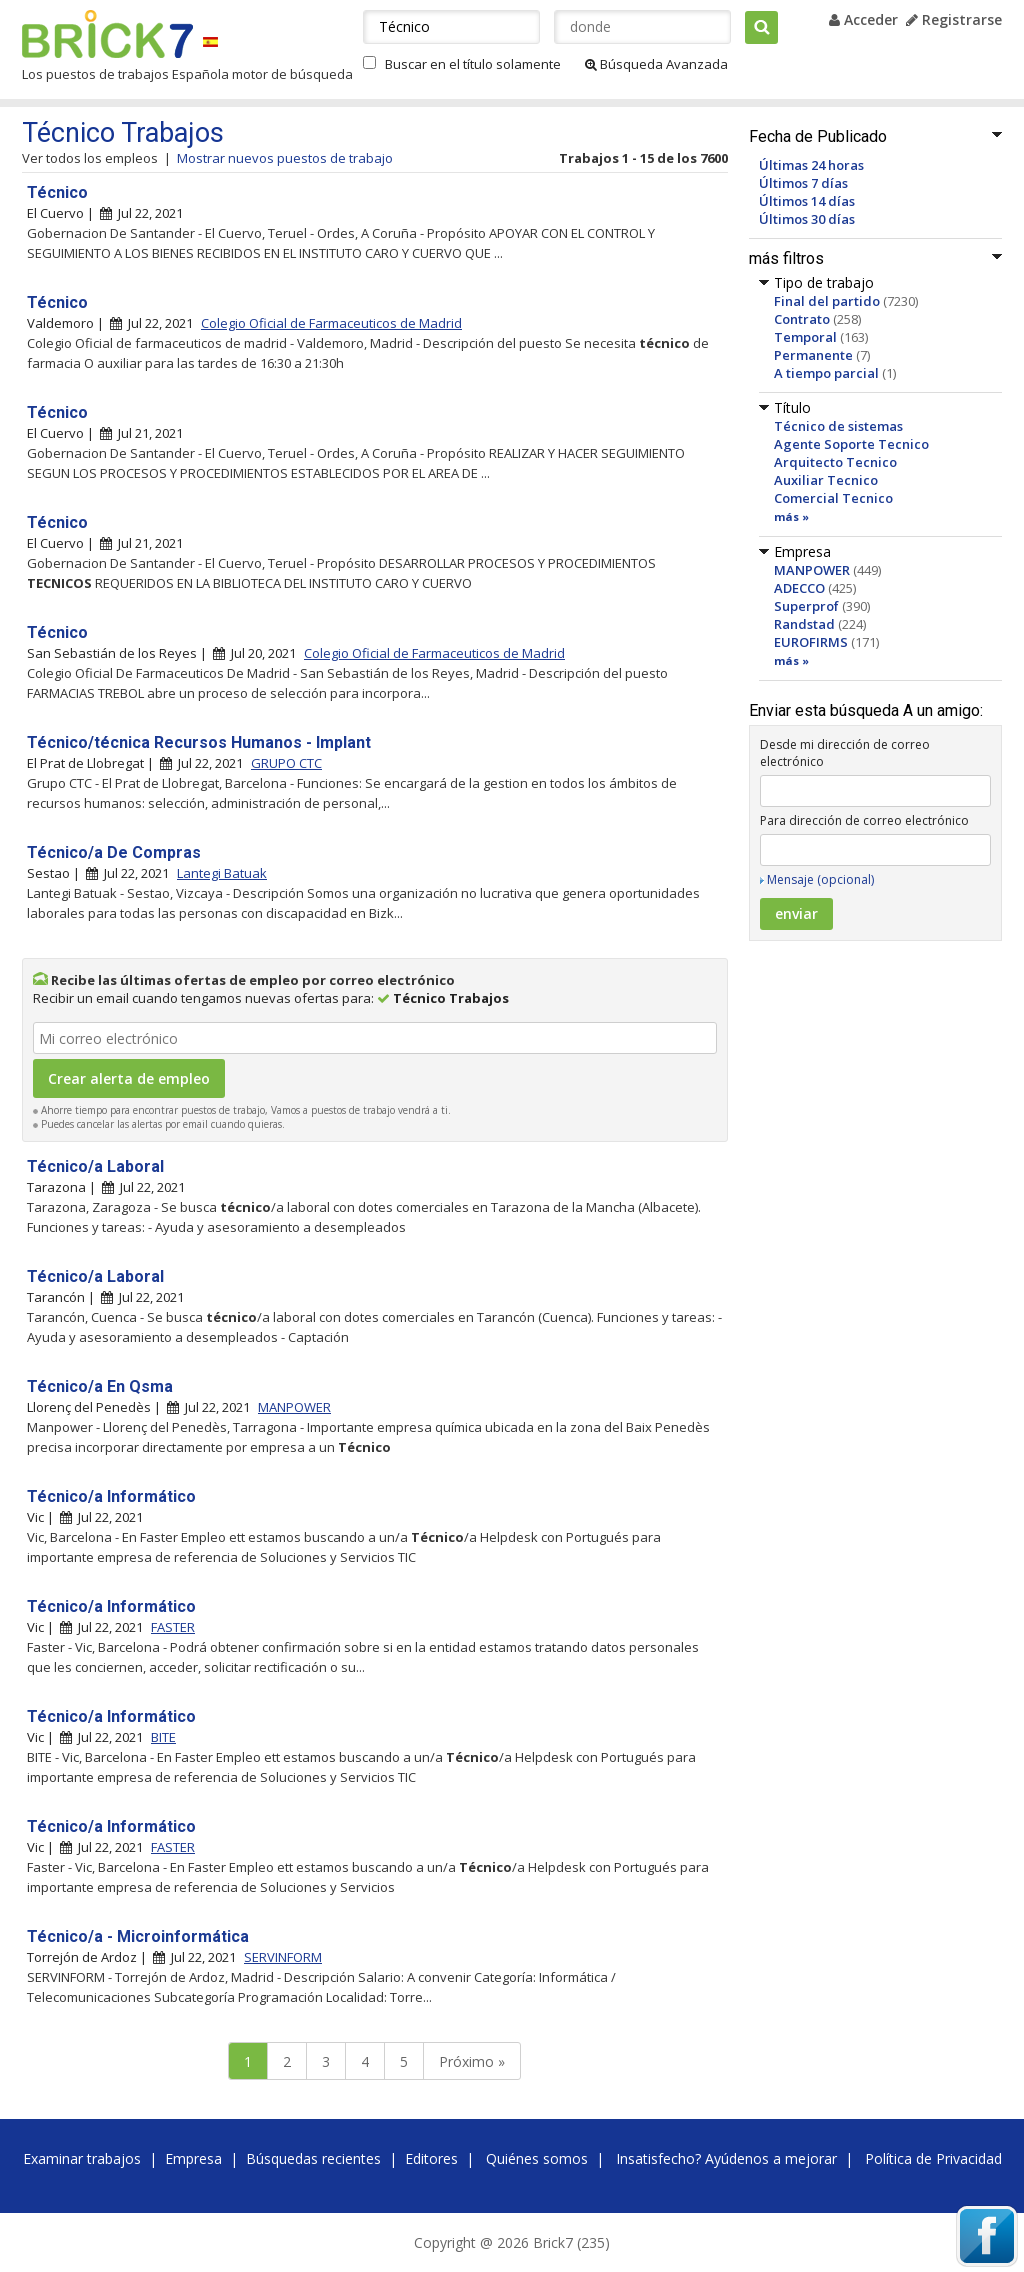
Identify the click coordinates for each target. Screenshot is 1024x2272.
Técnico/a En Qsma (100, 1386)
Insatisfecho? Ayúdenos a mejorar (726, 2158)
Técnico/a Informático (111, 1496)
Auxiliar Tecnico (826, 480)
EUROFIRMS (811, 642)
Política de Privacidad (933, 2158)
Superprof (806, 606)
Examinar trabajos (82, 2158)
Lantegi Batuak (222, 873)
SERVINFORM (283, 1957)
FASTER (173, 1627)
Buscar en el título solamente (473, 64)
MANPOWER (812, 570)
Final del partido (827, 301)
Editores (431, 2158)
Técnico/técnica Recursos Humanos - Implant (199, 742)
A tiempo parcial (826, 373)
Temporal (805, 337)
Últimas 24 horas (811, 165)
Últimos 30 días (807, 219)
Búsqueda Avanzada (656, 64)
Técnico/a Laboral (95, 1166)
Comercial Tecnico (833, 498)
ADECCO (799, 588)
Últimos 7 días (803, 183)
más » (791, 516)
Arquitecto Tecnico (835, 462)
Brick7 (107, 34)
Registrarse (954, 19)
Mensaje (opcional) (820, 879)
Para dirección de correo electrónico (864, 820)
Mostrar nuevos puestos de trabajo (285, 158)
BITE (163, 1737)
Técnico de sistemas (838, 426)
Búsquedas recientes (313, 2158)
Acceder (863, 19)
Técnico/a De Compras (114, 852)
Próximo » (472, 2061)
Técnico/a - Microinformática (138, 1936)
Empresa (193, 2158)
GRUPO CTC (286, 763)
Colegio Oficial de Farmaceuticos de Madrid (331, 323)
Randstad (804, 624)
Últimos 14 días (807, 201)
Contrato (802, 319)
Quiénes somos (537, 2158)
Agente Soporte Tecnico (851, 444)
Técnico (57, 192)
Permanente (813, 355)
